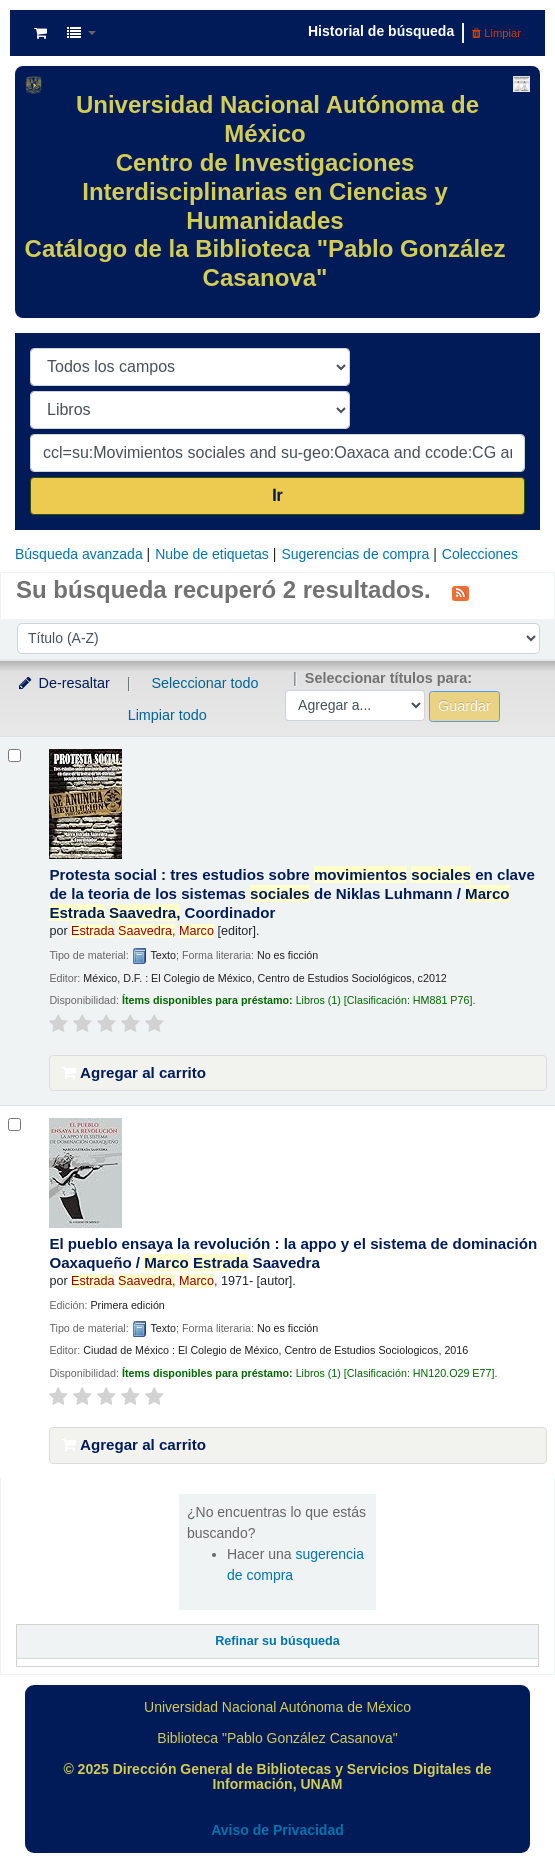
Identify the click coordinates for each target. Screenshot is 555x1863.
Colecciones (480, 554)
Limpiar (496, 33)
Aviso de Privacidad (277, 1830)
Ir (277, 495)
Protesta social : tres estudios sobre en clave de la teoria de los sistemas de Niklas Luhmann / (291, 893)
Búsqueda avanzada (79, 554)
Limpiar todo (167, 715)
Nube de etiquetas (212, 554)
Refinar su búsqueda (277, 1641)
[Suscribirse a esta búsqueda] (460, 592)
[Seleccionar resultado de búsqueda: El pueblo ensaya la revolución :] (14, 1124)
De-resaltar (63, 683)
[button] (40, 33)
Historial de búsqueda (381, 31)
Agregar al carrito (134, 1072)
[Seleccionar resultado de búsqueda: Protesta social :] (14, 755)
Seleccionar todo (204, 683)
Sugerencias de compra (355, 554)
